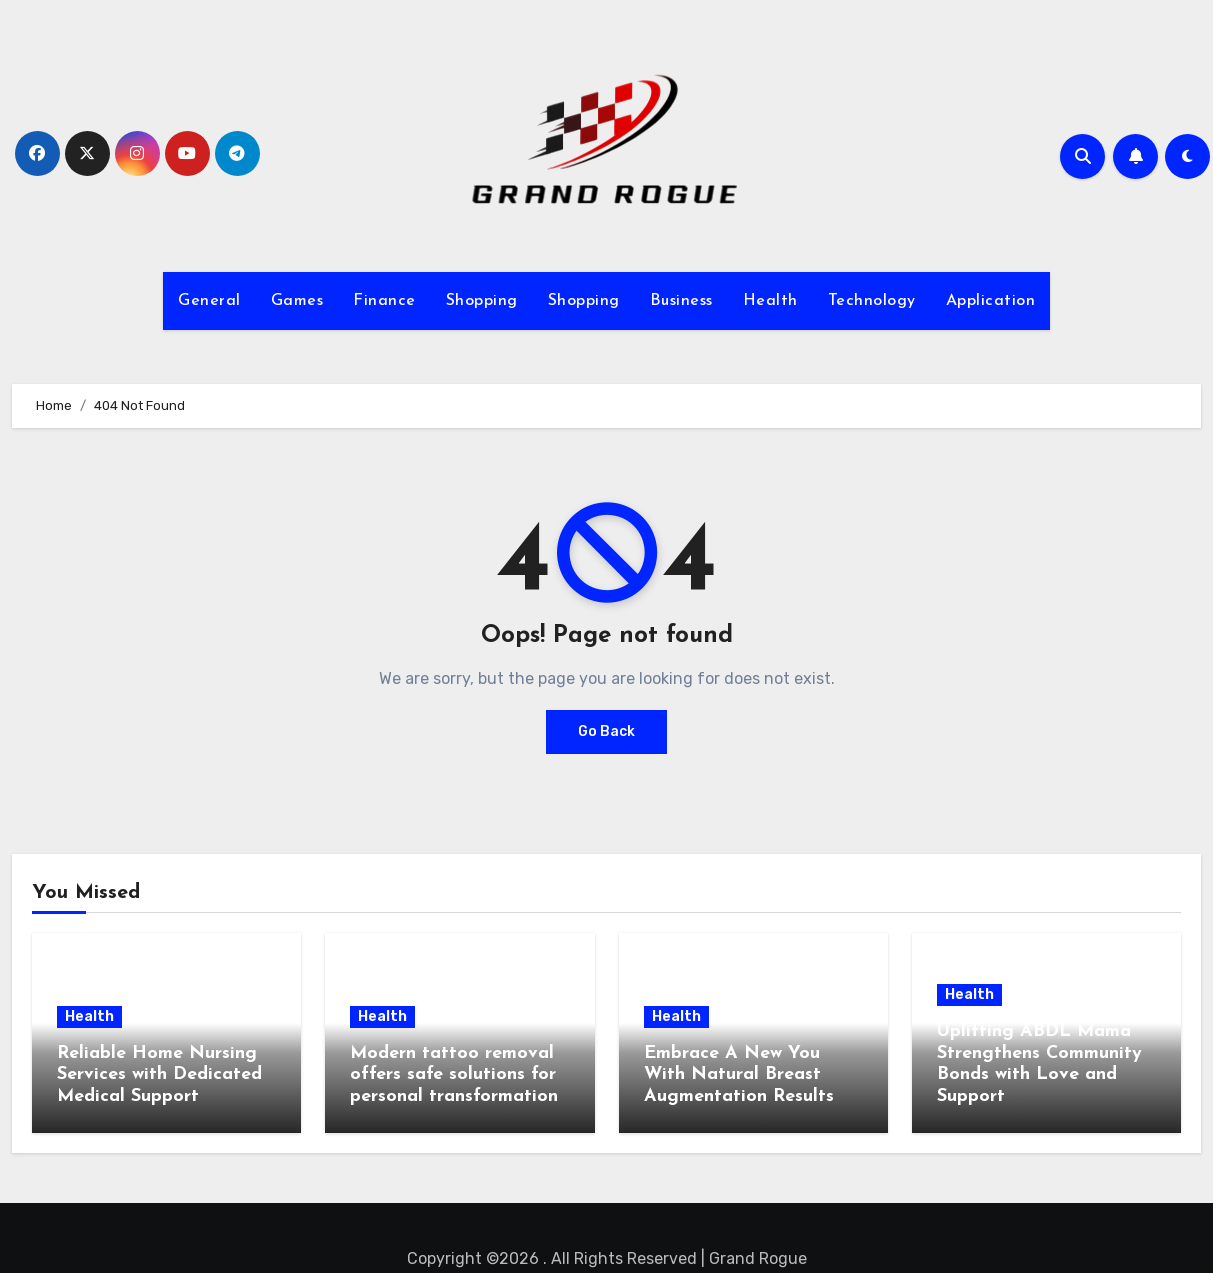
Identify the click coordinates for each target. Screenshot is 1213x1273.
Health (770, 301)
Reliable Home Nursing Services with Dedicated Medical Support (159, 1075)
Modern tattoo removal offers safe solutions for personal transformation (454, 1075)
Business (681, 301)
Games (297, 301)
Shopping (482, 301)
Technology (872, 301)
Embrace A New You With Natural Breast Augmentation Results (739, 1075)
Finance (384, 301)
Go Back (606, 731)
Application (991, 301)
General (209, 301)
